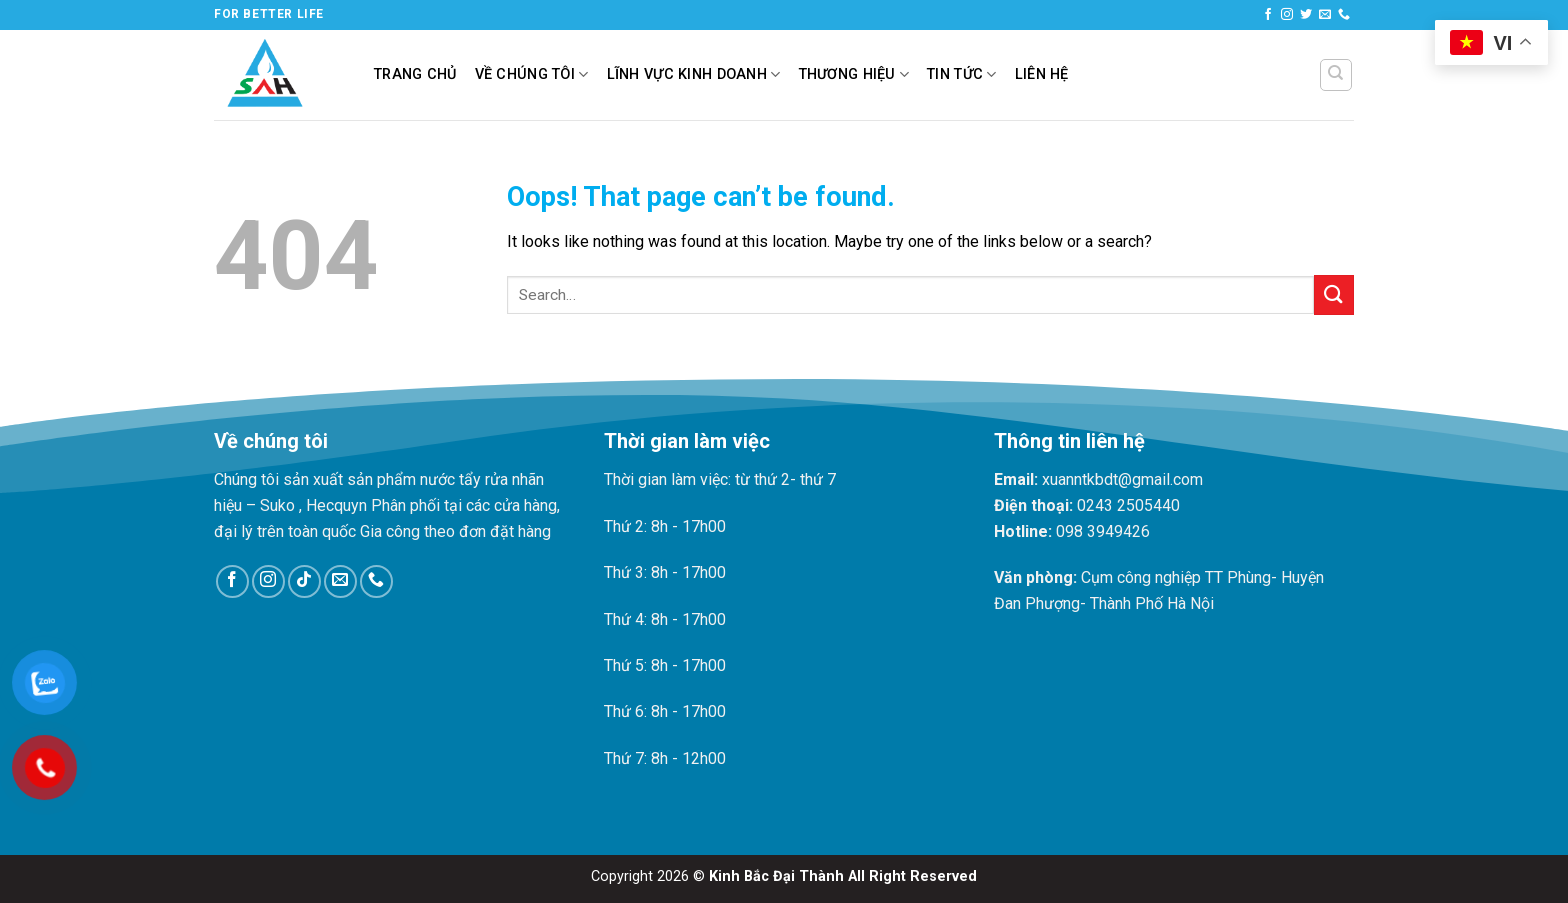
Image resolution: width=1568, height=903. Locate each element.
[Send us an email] (1325, 15)
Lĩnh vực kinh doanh (694, 74)
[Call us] (1344, 15)
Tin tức (962, 74)
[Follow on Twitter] (1306, 15)
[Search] (1336, 75)
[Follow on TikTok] (304, 581)
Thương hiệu (854, 74)
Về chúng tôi (532, 74)
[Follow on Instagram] (1287, 15)
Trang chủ (415, 74)
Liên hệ (1042, 74)
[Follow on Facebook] (1268, 15)
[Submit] (1334, 294)
